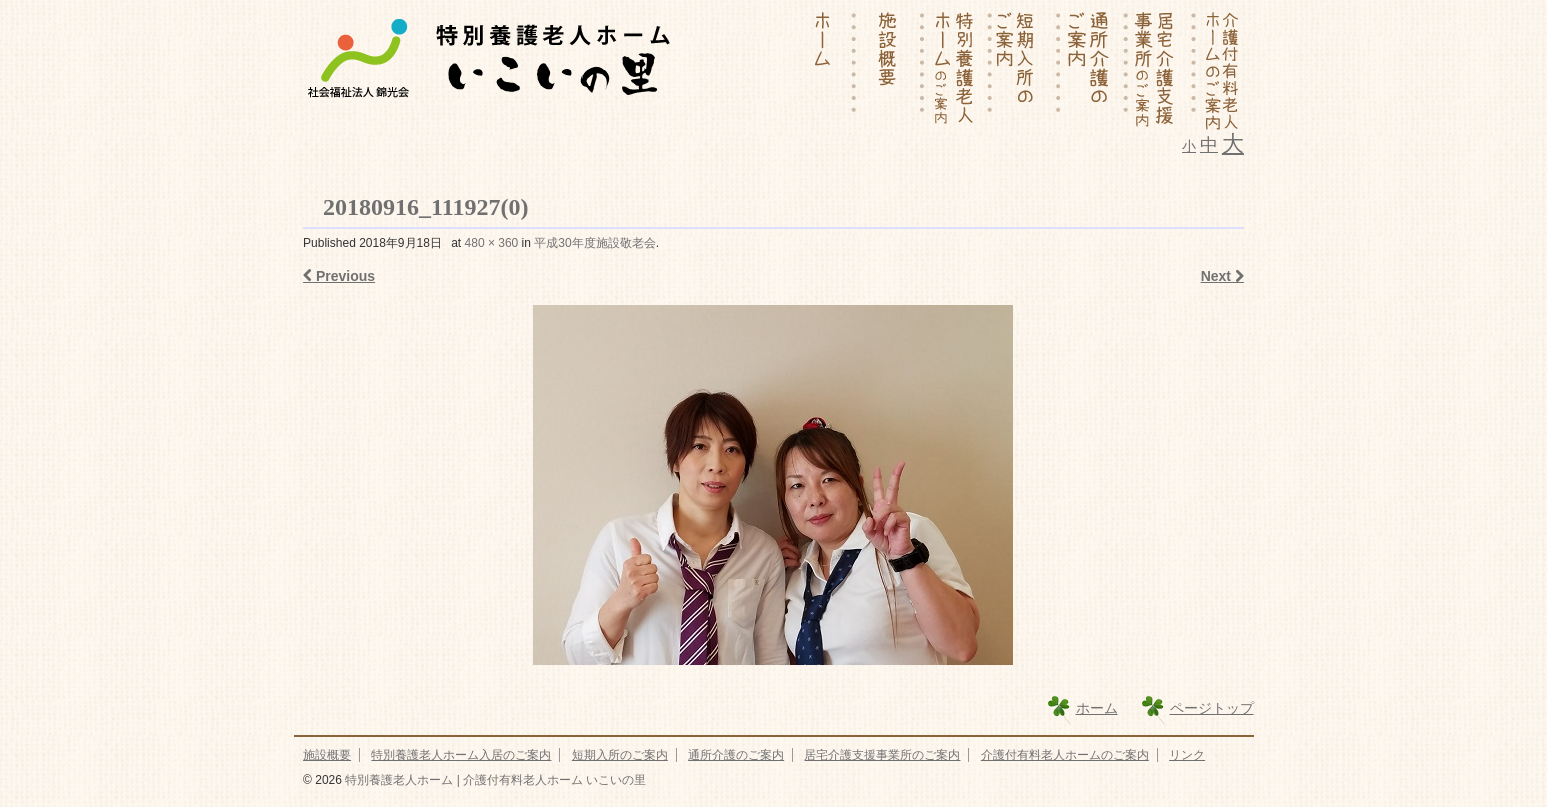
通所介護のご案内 (736, 755)
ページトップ (1212, 708)
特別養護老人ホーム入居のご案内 (461, 755)
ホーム (1097, 708)
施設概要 (327, 755)
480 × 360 (492, 243)
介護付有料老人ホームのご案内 (1065, 755)
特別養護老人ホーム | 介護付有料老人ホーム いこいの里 (494, 780)
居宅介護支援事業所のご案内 (882, 755)
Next (1222, 276)
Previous (339, 276)
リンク (1187, 755)
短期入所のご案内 (620, 755)
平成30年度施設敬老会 (594, 243)
